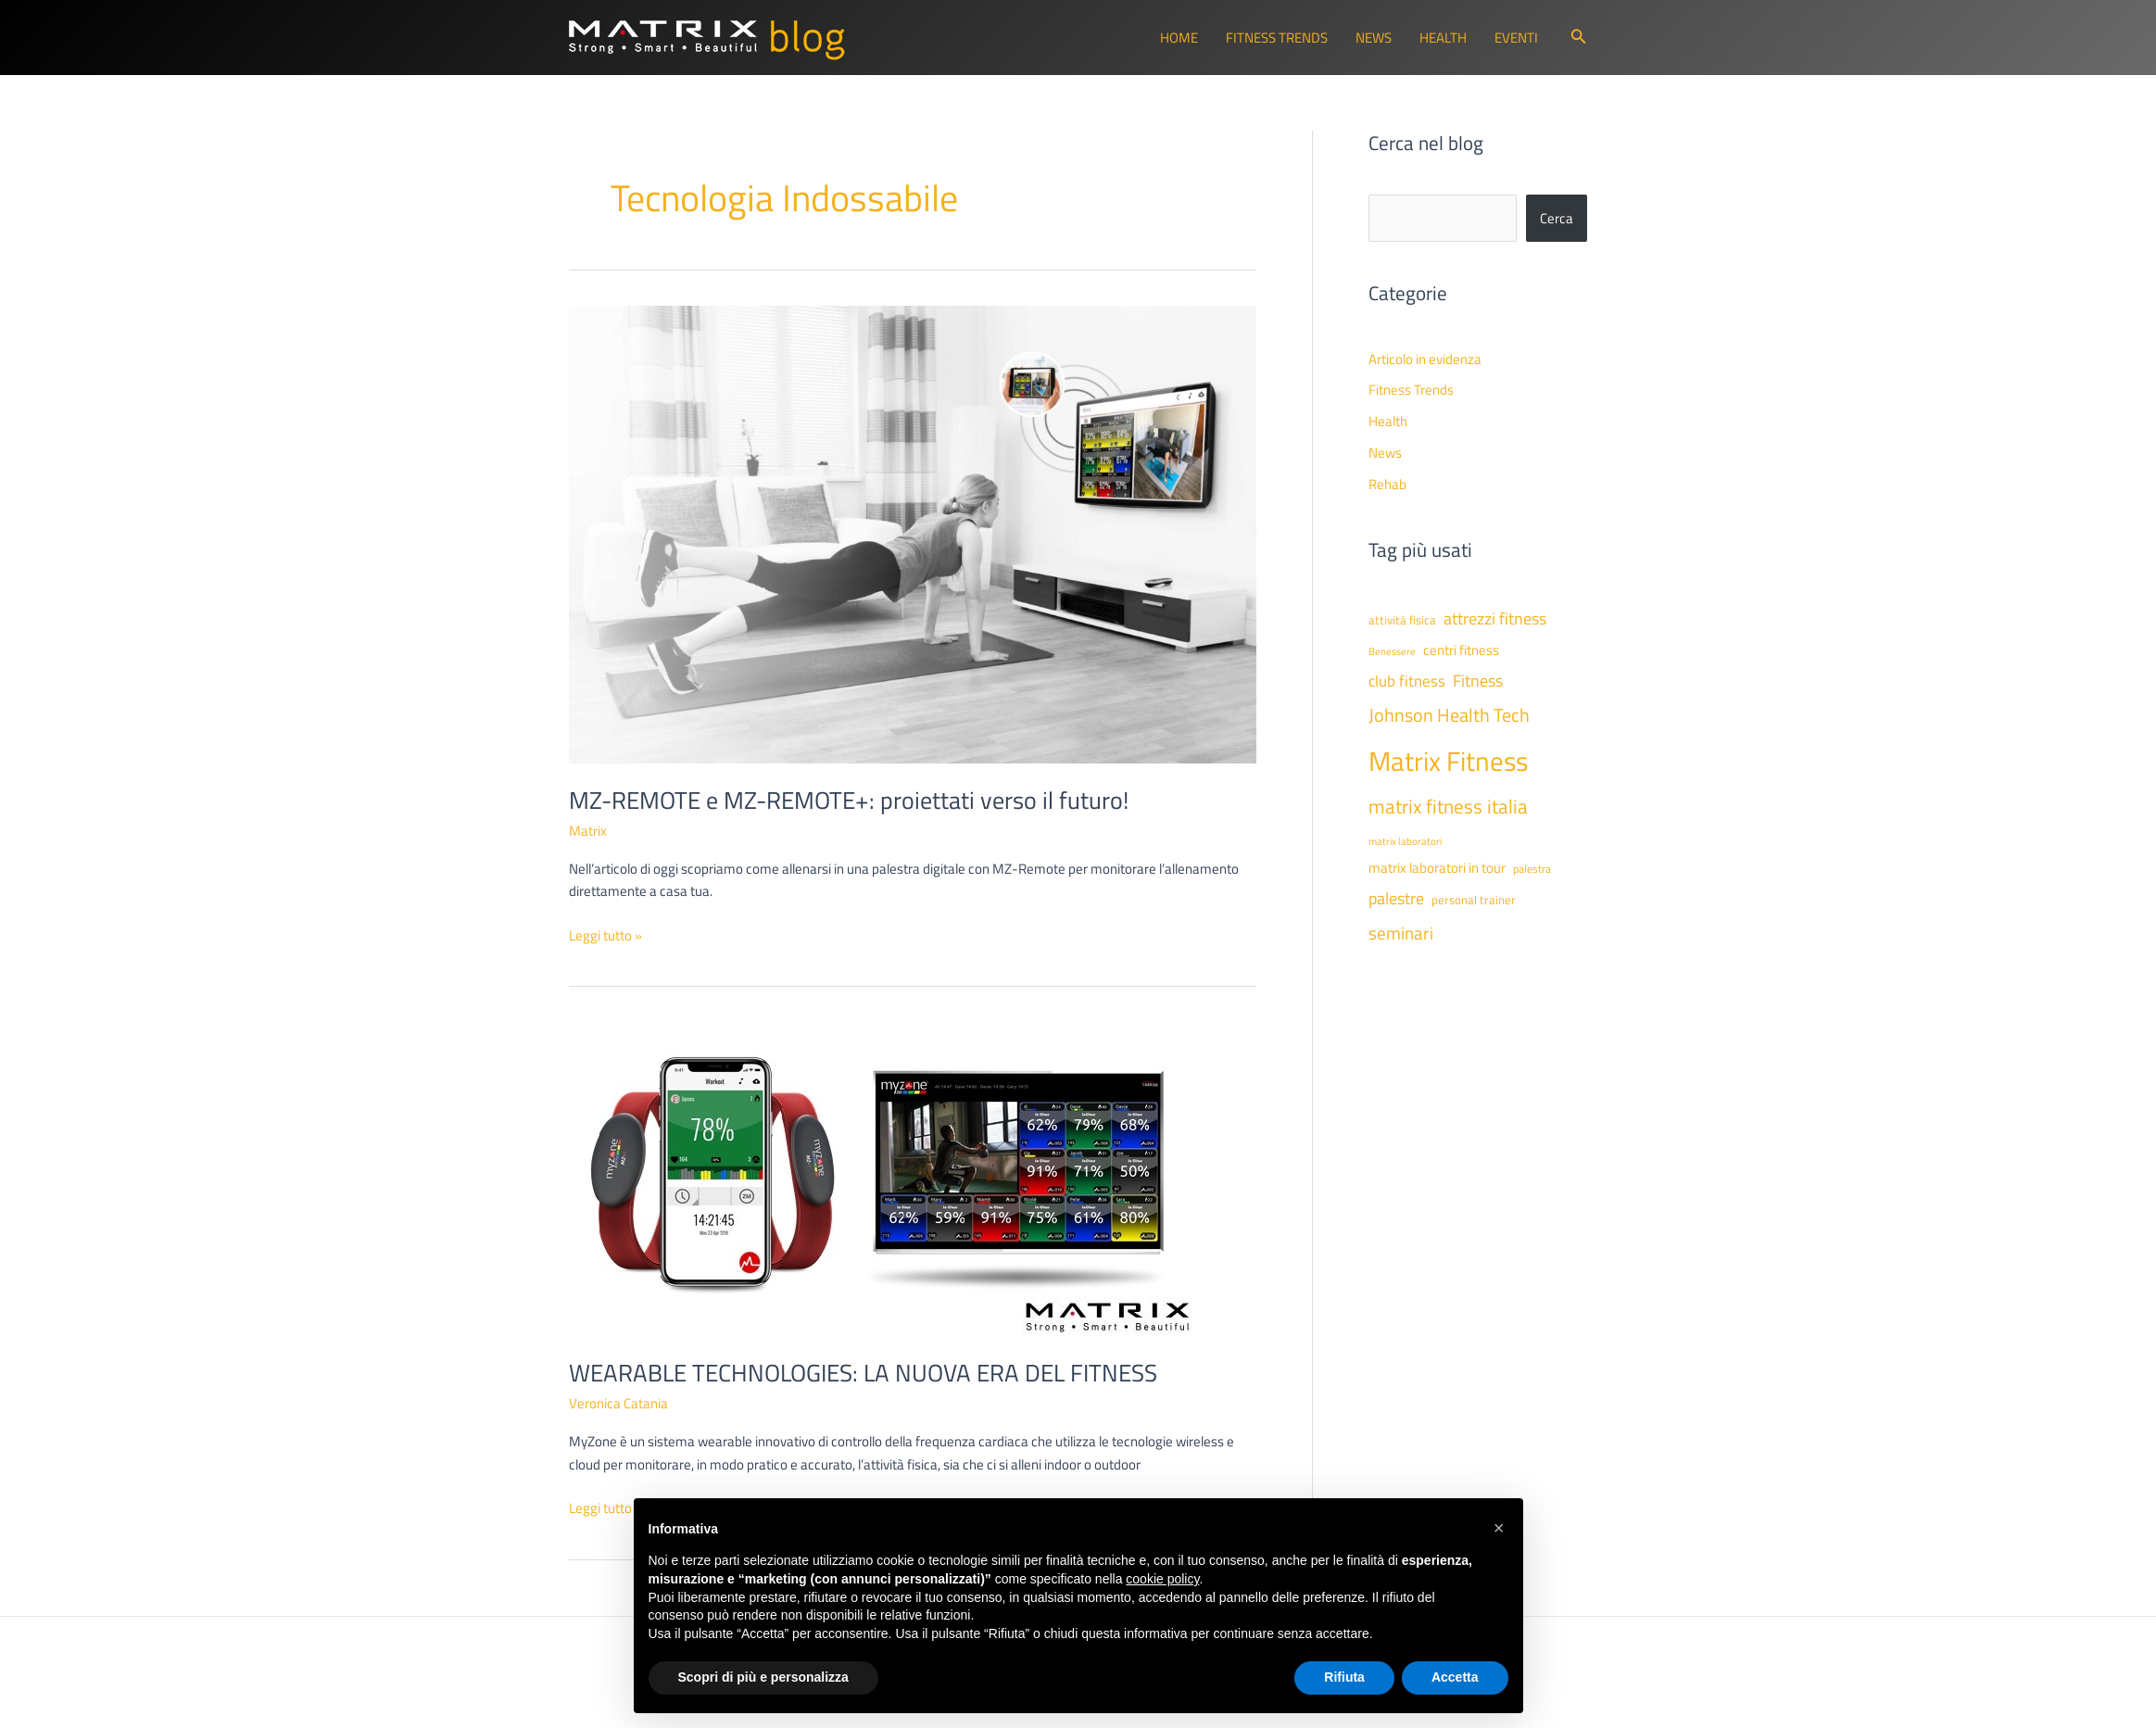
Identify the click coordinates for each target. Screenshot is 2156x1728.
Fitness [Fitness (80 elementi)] (1478, 680)
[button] (1578, 38)
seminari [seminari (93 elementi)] (1400, 932)
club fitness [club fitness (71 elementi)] (1406, 680)
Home (1179, 37)
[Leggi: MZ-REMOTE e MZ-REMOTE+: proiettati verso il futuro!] (912, 533)
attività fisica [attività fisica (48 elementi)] (1402, 620)
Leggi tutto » (605, 936)
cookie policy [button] (1162, 1578)
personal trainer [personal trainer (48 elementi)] (1473, 899)
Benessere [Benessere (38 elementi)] (1392, 651)
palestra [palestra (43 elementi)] (1532, 869)
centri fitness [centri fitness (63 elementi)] (1461, 649)
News (1373, 37)
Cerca (1556, 218)
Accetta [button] (1455, 1677)
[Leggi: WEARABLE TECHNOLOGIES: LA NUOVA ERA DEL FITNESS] (886, 1178)
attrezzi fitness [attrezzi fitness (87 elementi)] (1495, 618)
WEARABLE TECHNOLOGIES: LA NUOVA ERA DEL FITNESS (863, 1373)
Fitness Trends (1277, 37)
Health (1443, 37)
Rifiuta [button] (1344, 1677)
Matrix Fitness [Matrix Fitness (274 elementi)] (1448, 760)
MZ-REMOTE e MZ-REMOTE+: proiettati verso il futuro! (848, 800)
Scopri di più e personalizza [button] (763, 1677)
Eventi (1516, 37)
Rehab (1387, 484)
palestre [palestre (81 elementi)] (1396, 898)
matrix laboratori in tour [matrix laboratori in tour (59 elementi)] (1437, 867)
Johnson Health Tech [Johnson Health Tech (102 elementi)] (1449, 714)
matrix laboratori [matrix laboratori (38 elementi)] (1405, 841)
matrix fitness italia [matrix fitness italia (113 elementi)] (1448, 806)
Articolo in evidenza (1424, 359)
